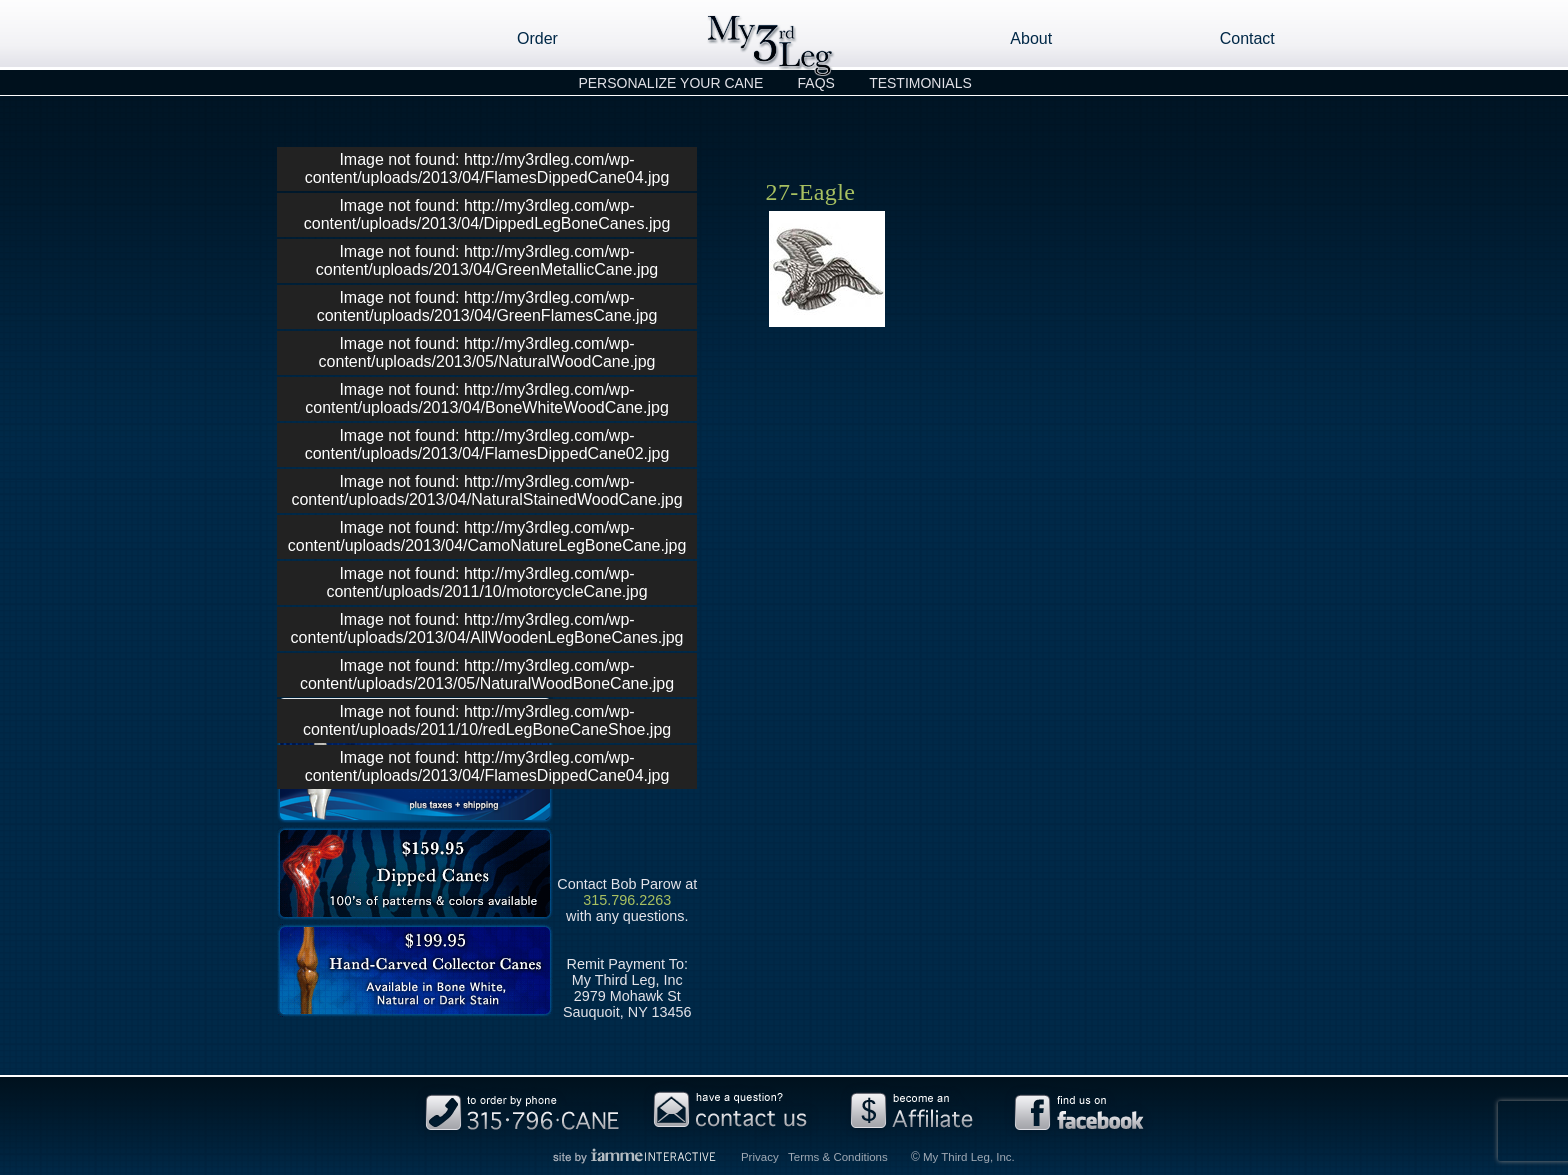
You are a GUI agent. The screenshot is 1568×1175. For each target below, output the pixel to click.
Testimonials (920, 83)
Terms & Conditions (838, 1157)
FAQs (816, 83)
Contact (1247, 38)
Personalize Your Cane (670, 83)
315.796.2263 (627, 900)
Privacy (760, 1157)
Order (537, 38)
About (1031, 38)
